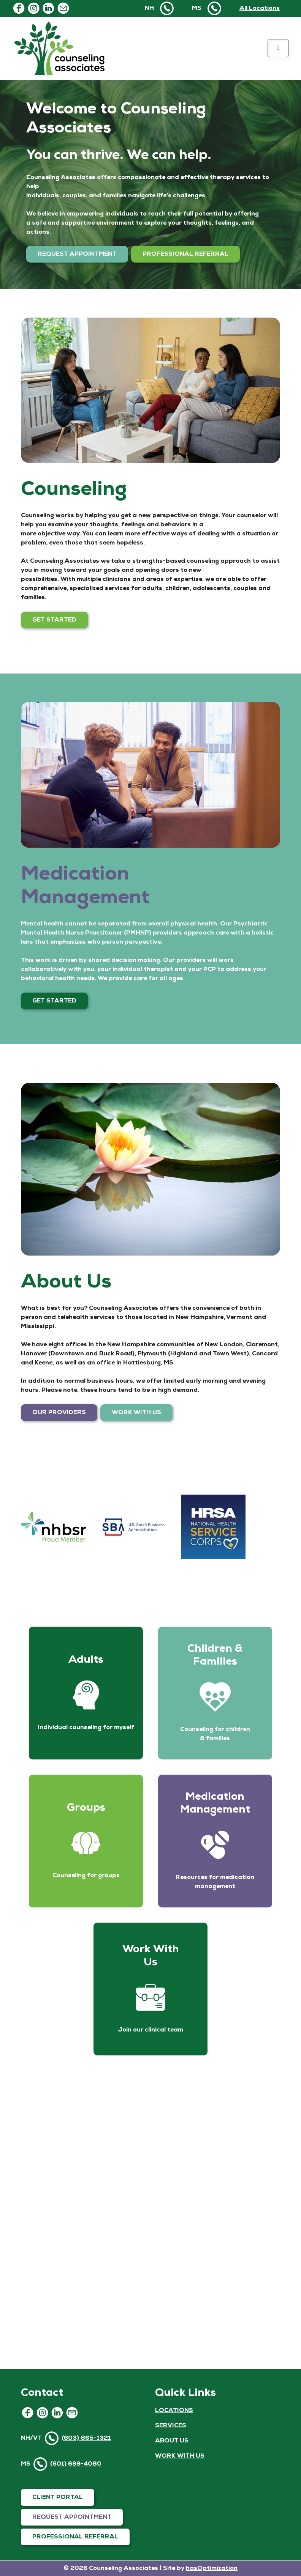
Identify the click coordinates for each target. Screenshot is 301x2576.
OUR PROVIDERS (59, 1413)
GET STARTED (54, 620)
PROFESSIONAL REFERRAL (185, 254)
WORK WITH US (136, 1413)
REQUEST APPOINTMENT (77, 254)
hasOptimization (212, 2568)
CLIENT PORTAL (57, 2497)
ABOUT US (172, 2441)
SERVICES (170, 2426)
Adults (85, 1660)
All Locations (259, 8)
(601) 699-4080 (75, 2464)
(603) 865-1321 (86, 2438)
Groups (86, 1808)
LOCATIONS (174, 2411)
